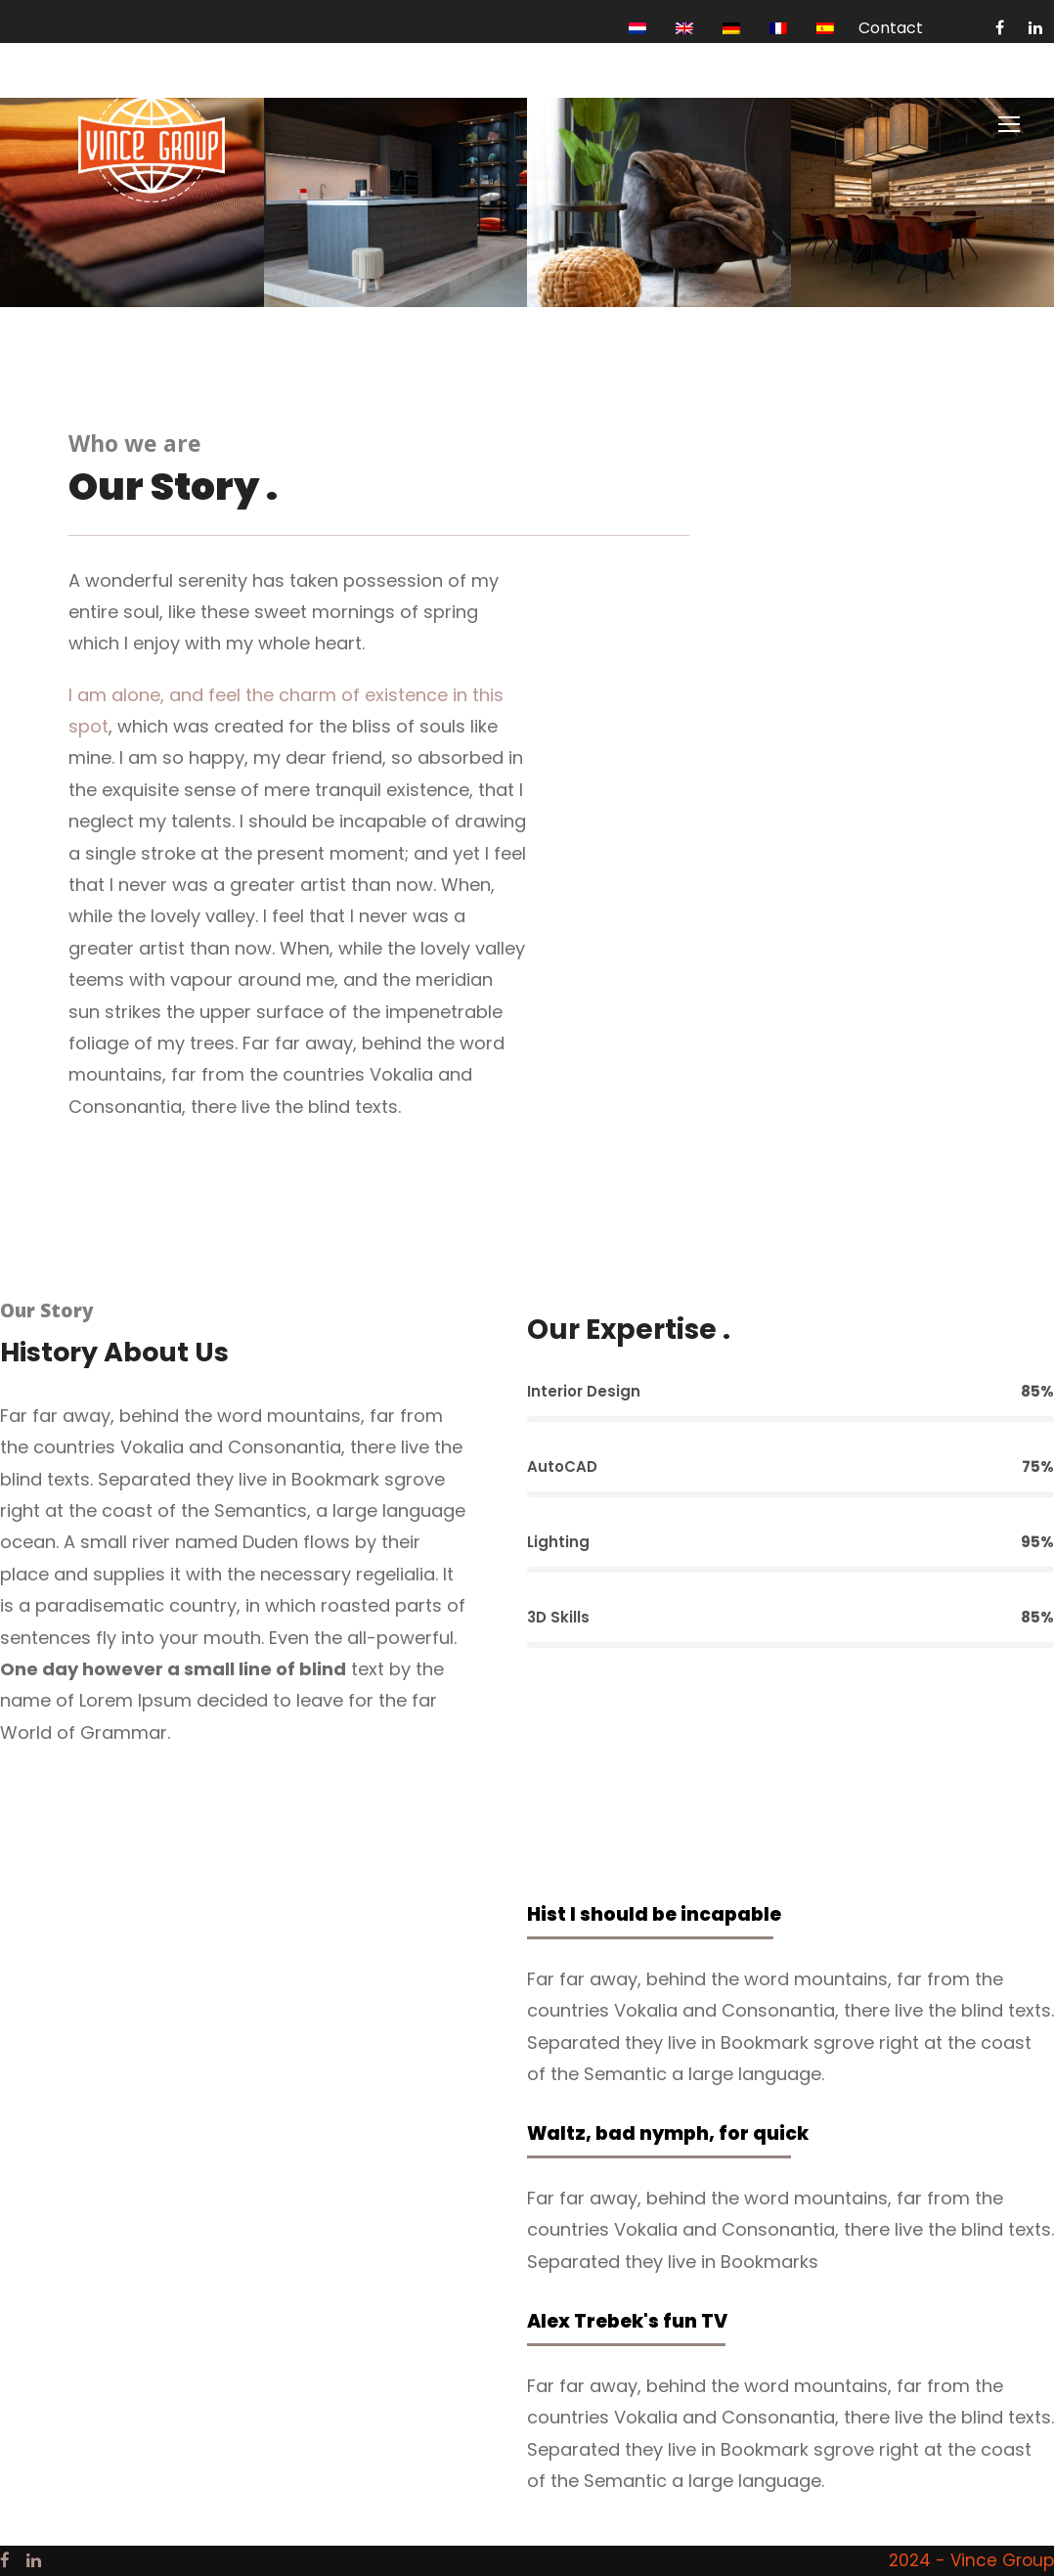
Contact (890, 28)
